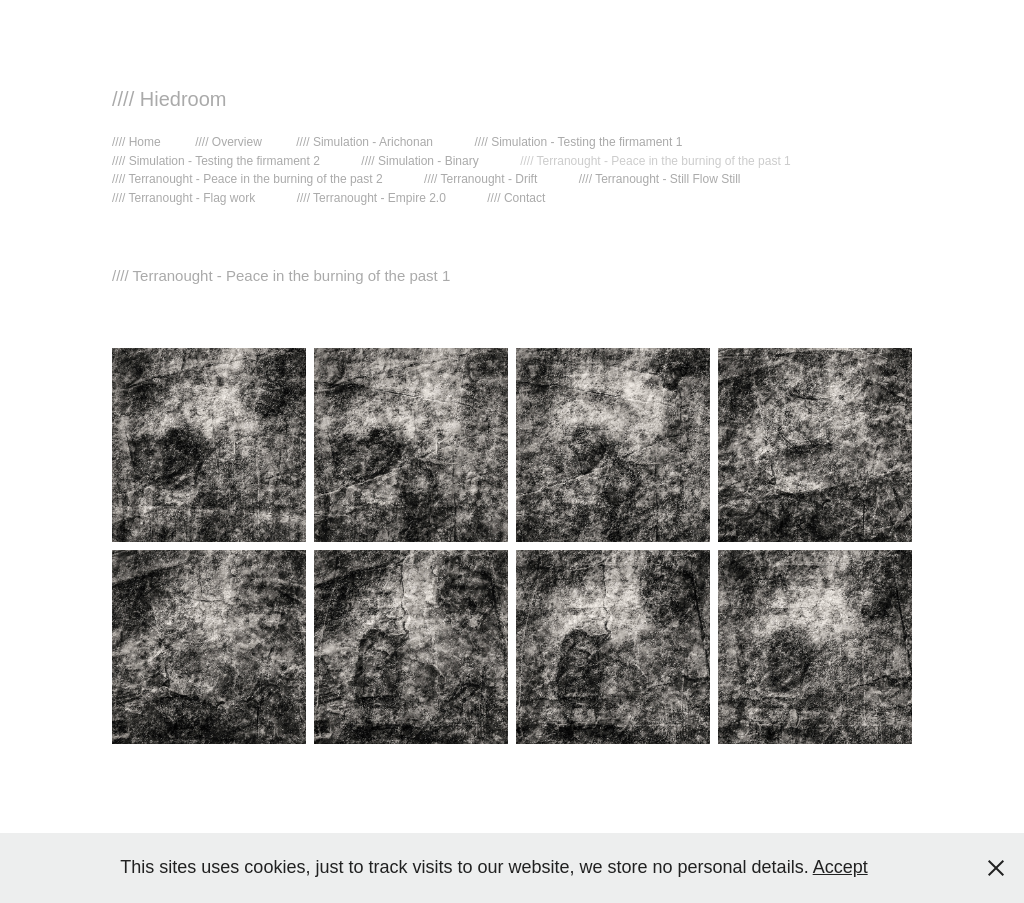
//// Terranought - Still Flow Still (660, 179)
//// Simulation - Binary (419, 161)
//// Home (136, 142)
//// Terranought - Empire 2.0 (371, 198)
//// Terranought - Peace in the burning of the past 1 (655, 161)
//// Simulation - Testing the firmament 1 (578, 142)
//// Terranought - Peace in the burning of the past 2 (247, 179)
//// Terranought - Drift (480, 179)
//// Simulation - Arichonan (364, 142)
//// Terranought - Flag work (183, 198)
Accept (840, 867)
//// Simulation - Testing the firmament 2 (216, 161)
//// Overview (228, 142)
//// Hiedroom (169, 99)
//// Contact (516, 198)
